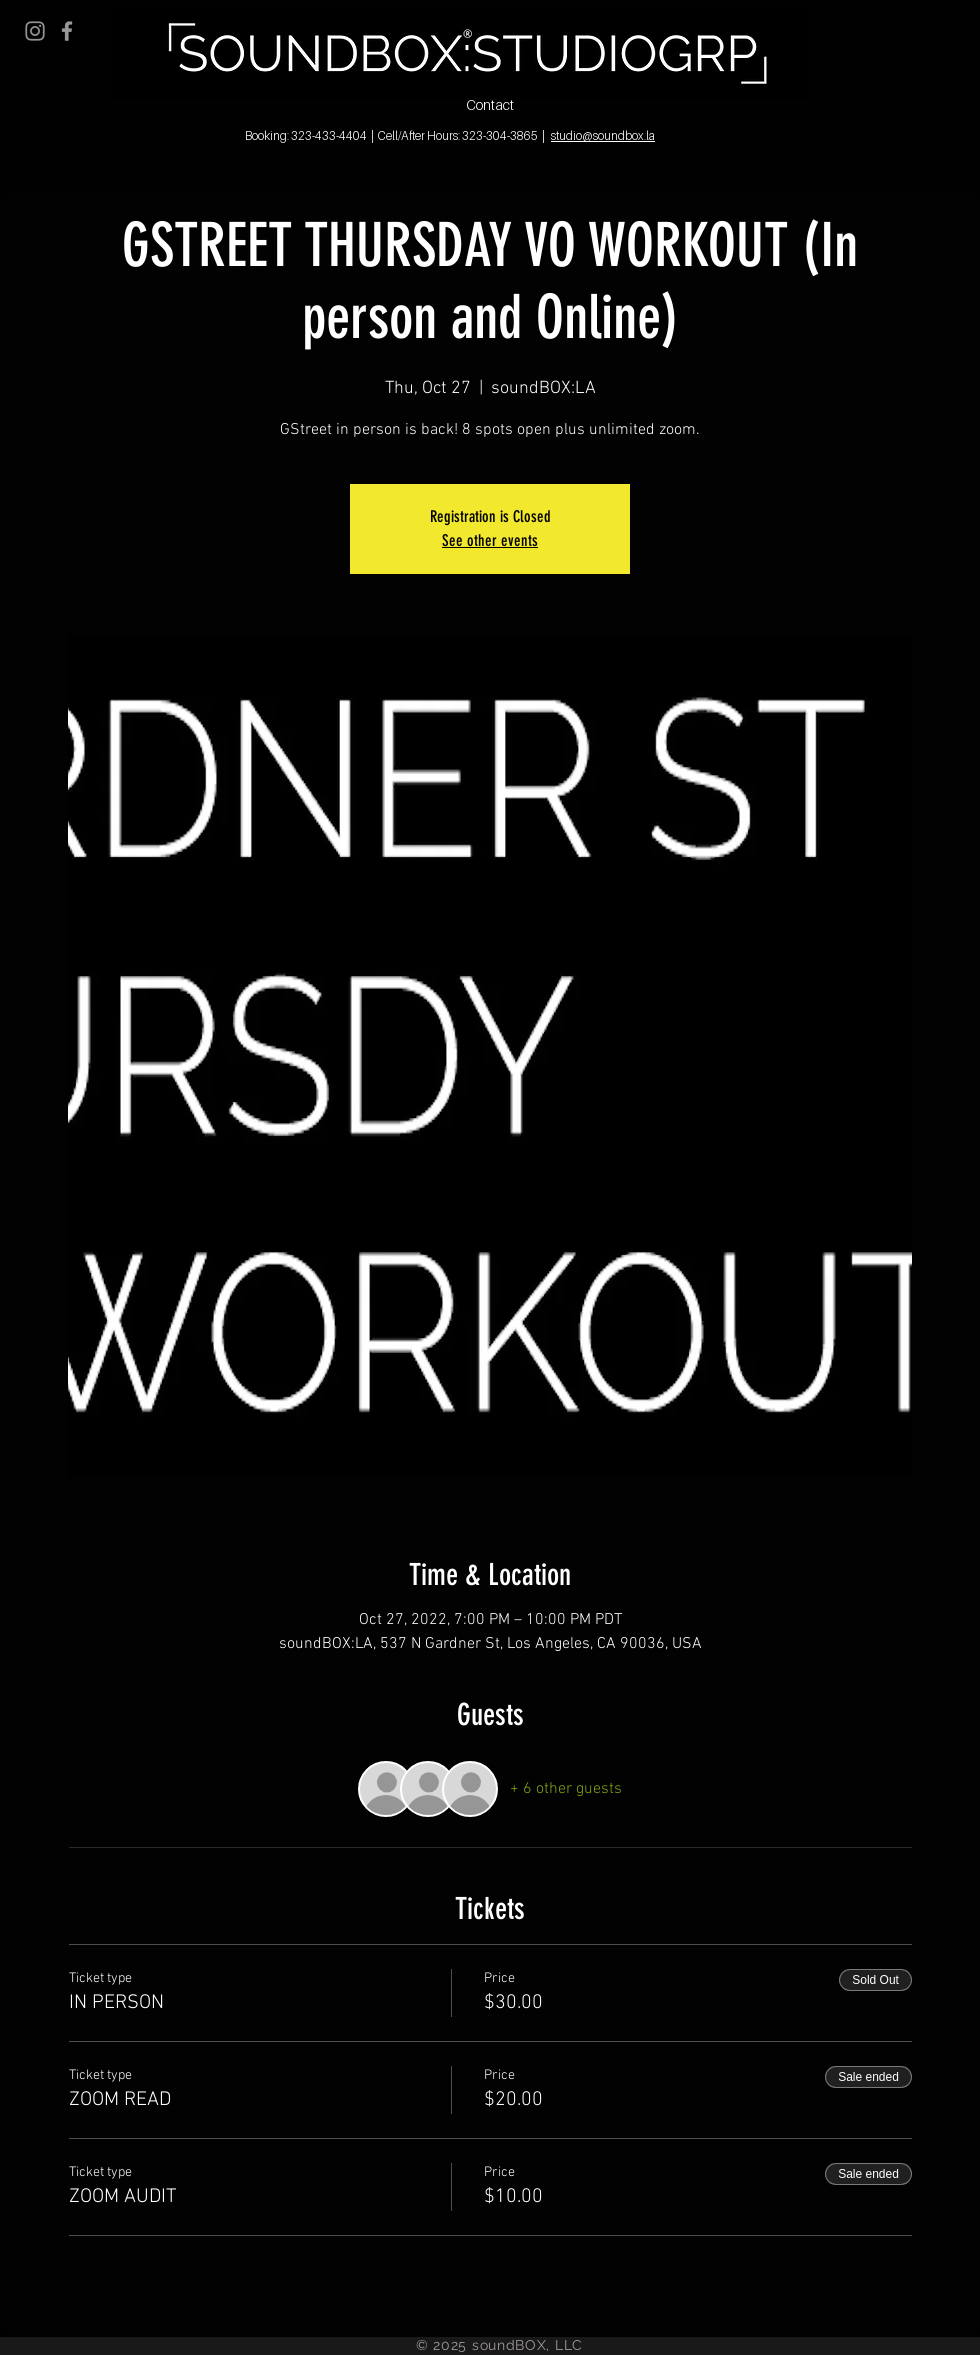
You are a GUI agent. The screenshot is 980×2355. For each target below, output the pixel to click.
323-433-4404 (329, 135)
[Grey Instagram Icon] (35, 31)
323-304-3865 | (503, 135)
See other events (490, 540)
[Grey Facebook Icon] (67, 31)
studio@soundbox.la (603, 135)
